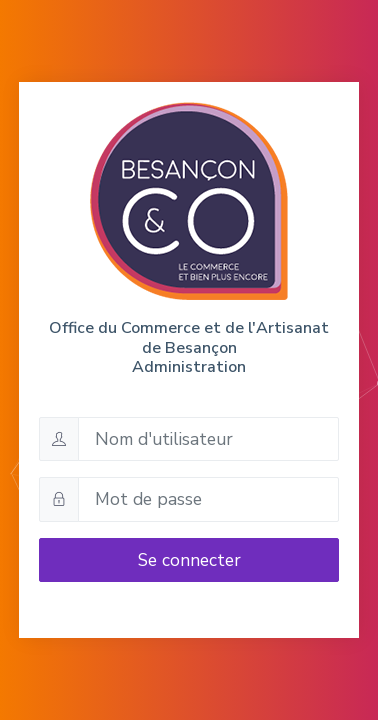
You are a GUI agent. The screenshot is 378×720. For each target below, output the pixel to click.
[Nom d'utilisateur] (208, 439)
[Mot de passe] (208, 499)
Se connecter (189, 560)
